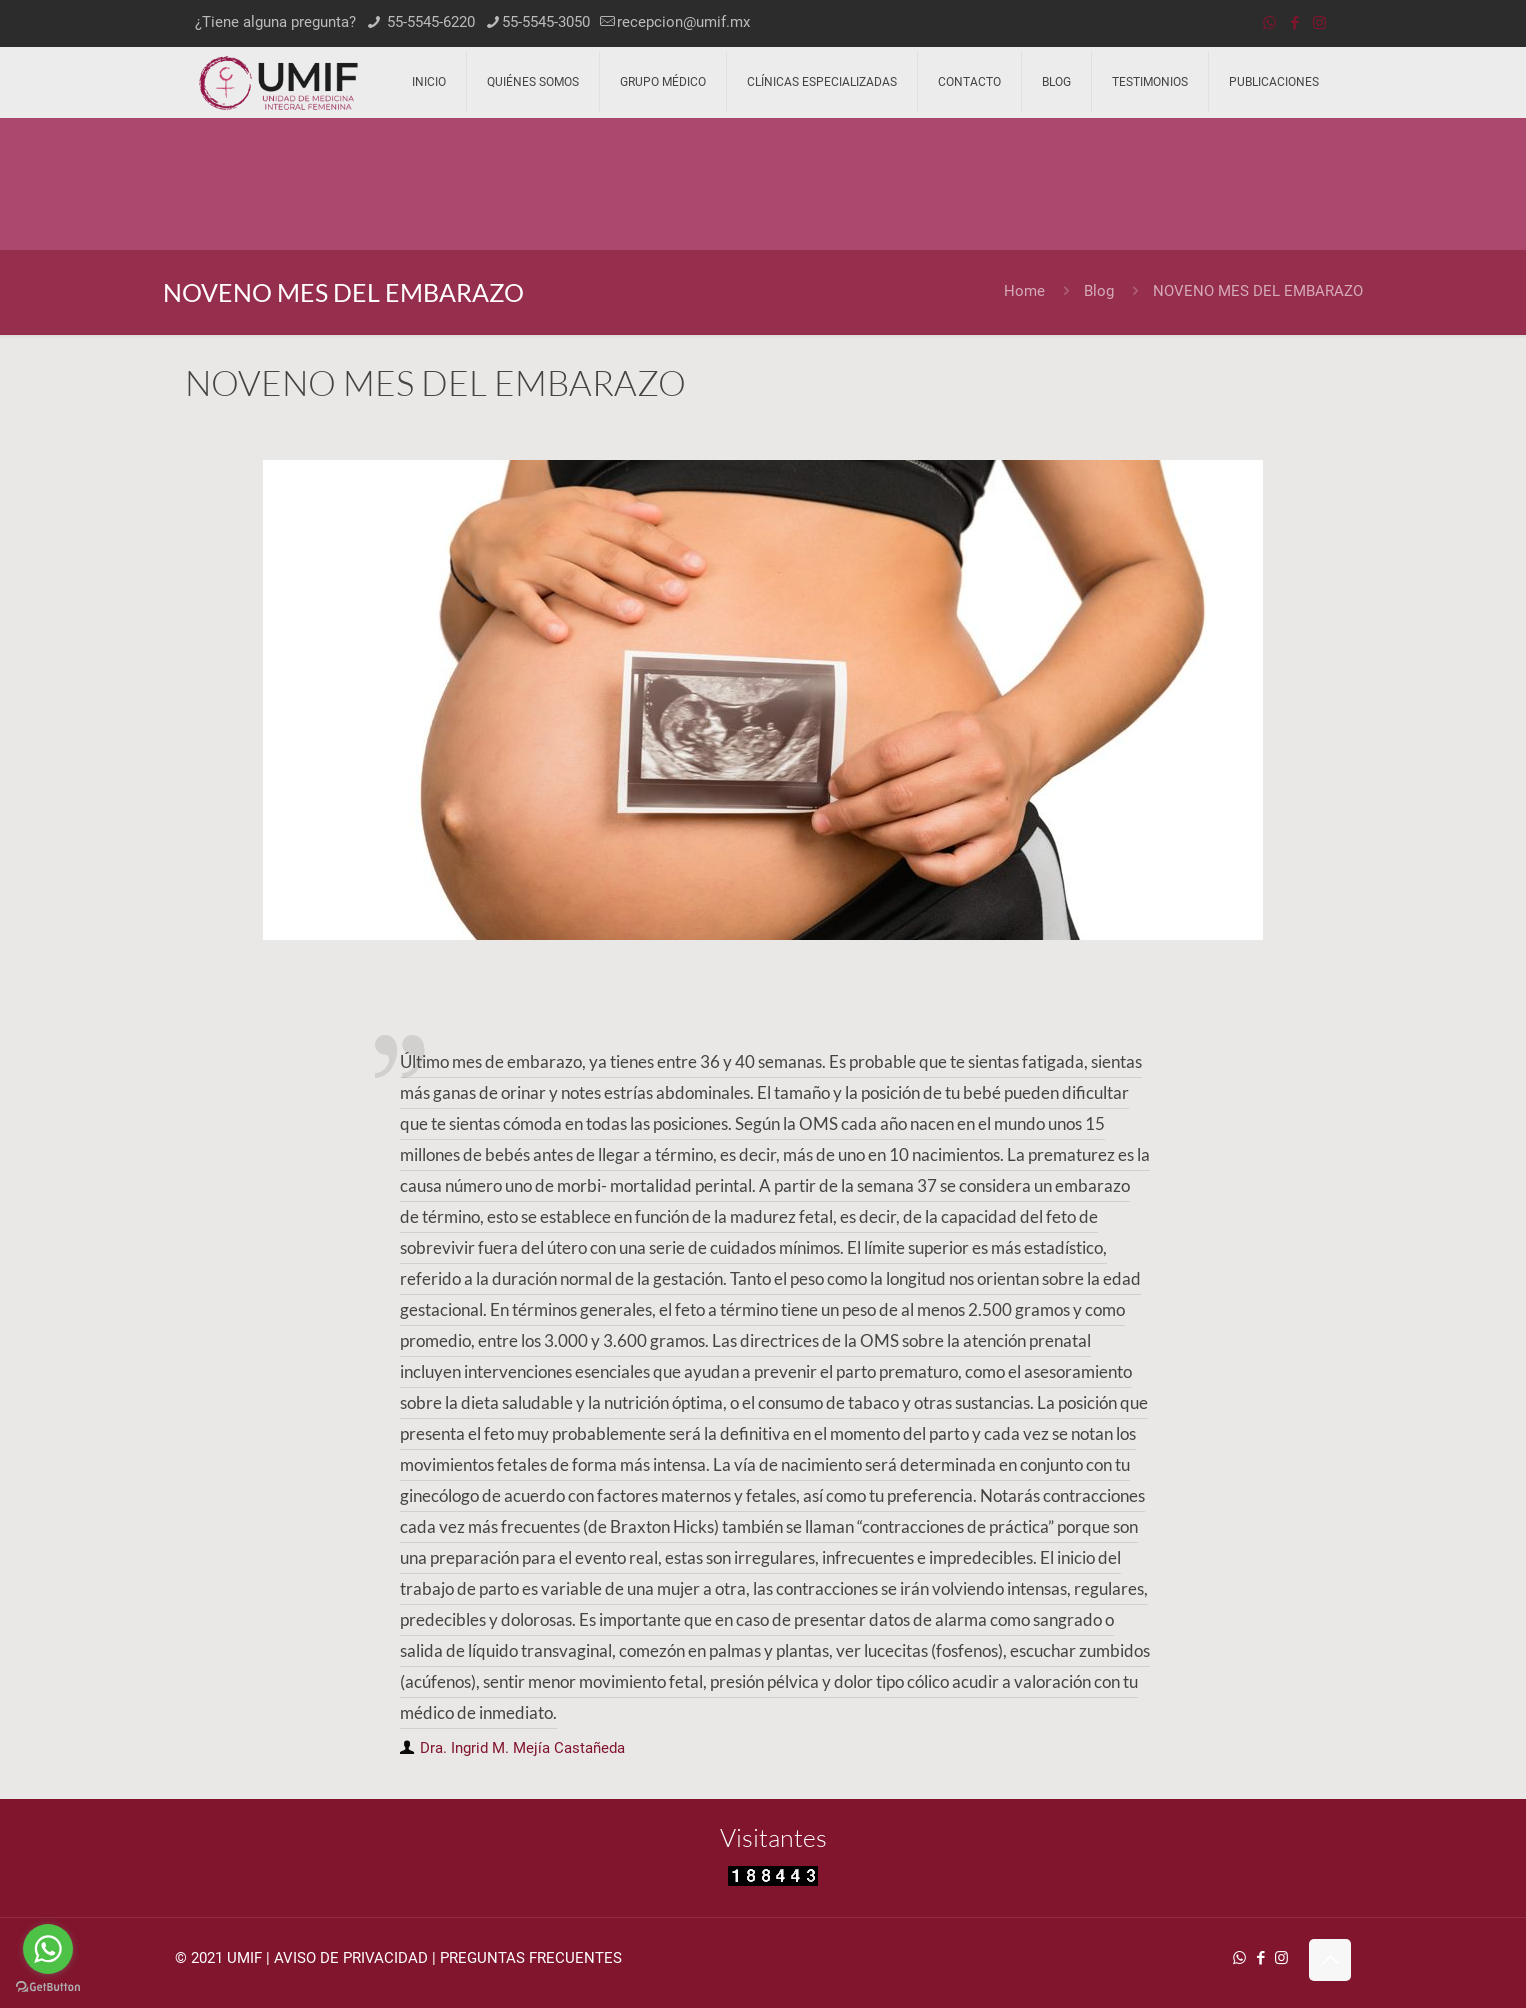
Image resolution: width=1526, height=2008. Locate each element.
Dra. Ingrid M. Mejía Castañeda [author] (522, 1748)
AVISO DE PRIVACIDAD (351, 1958)
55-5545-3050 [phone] (546, 22)
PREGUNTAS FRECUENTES (531, 1958)
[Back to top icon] (1330, 1960)
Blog (1099, 291)
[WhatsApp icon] (1269, 23)
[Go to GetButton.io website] (48, 1987)
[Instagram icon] (1319, 23)
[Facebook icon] (1294, 23)
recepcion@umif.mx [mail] (683, 22)
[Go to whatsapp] (48, 1949)
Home (1024, 291)
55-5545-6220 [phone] (429, 22)
